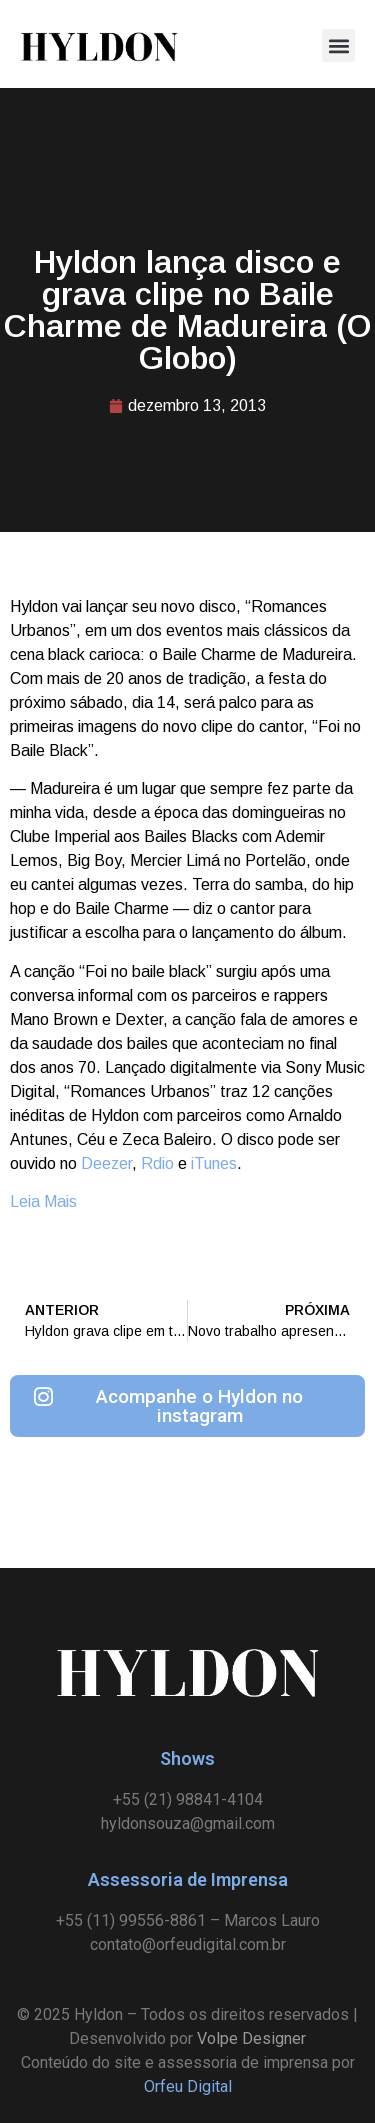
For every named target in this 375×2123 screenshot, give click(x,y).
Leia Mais (43, 1201)
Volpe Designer (251, 2038)
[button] (338, 45)
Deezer (106, 1163)
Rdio (157, 1163)
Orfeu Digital (188, 2086)
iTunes (214, 1163)
